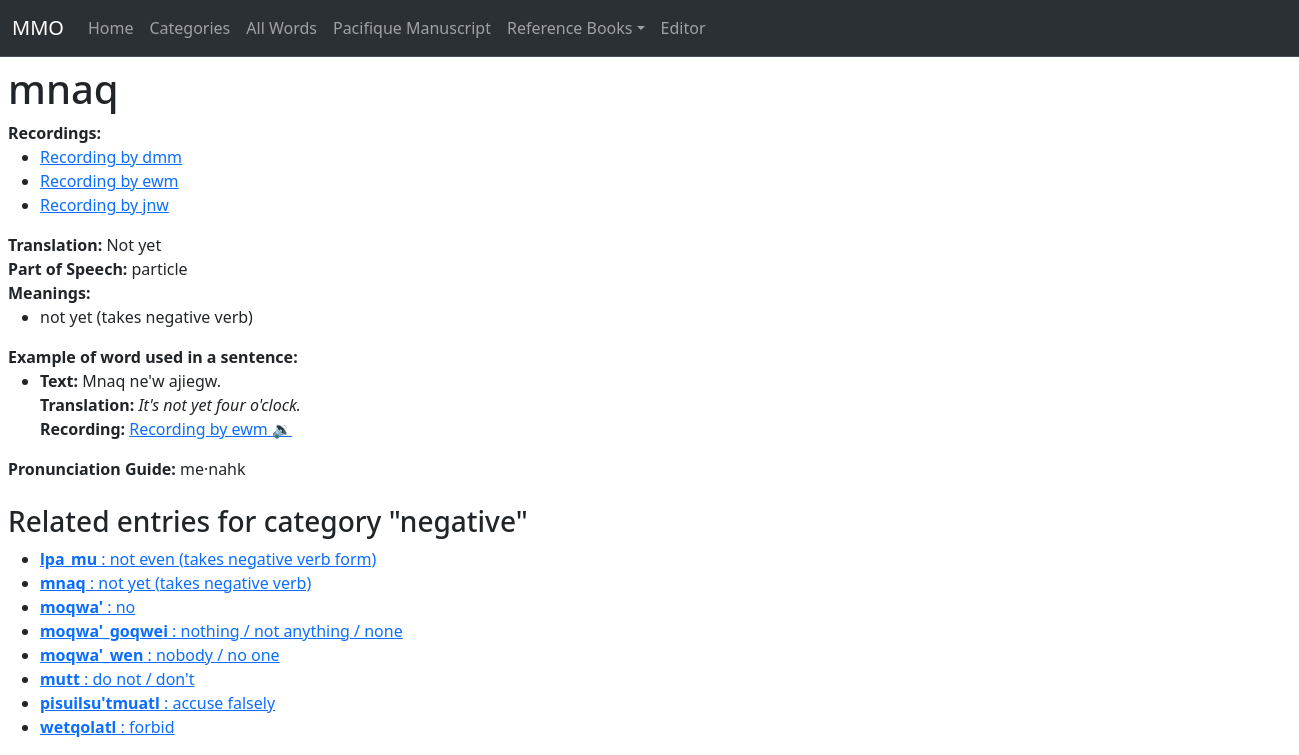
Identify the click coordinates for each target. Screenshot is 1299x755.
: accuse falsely (157, 703)
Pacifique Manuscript (412, 28)
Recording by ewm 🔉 (210, 429)
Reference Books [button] (570, 28)
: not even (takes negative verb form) (208, 559)
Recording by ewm (109, 181)
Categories (189, 28)
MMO (38, 27)
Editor (683, 28)
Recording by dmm (111, 157)
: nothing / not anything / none (221, 631)
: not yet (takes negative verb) (175, 583)
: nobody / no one (160, 655)
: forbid (107, 727)
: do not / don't (117, 679)
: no (87, 607)
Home (111, 28)
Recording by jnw (104, 205)
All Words (281, 28)
